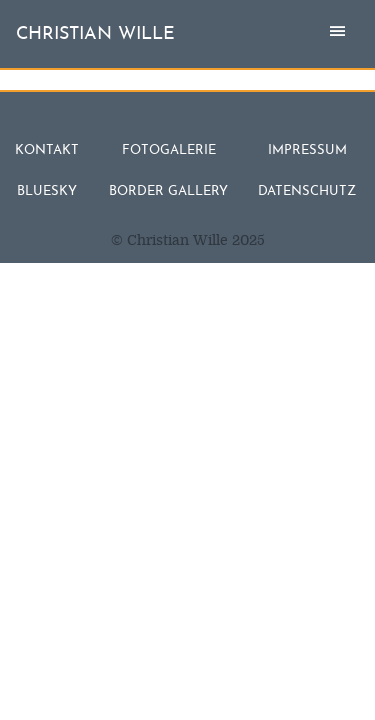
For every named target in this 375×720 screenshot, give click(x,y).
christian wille (95, 34)
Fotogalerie (169, 150)
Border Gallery (168, 191)
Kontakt (47, 150)
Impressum (307, 150)
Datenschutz (307, 191)
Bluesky (47, 191)
